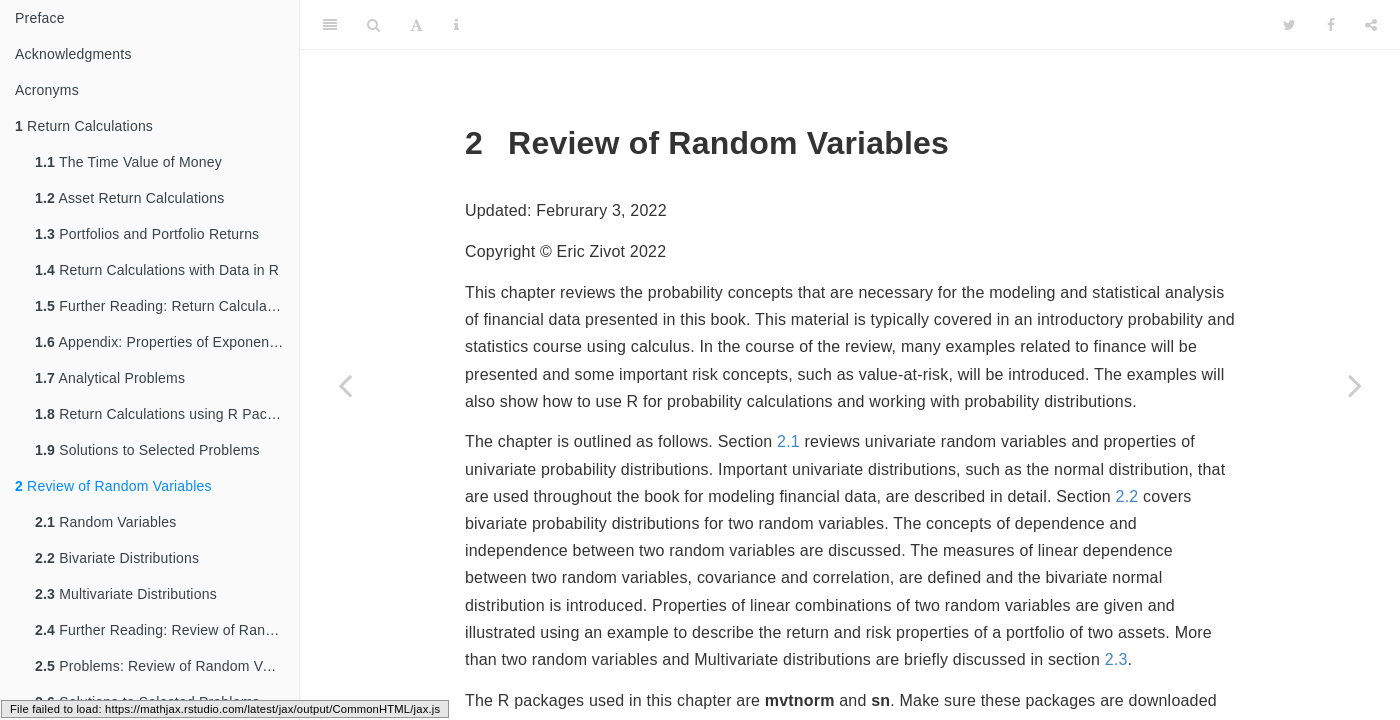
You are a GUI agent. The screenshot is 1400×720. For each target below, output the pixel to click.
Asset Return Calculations (129, 198)
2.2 (1127, 496)
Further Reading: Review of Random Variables (167, 630)
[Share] (1371, 25)
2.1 (788, 441)
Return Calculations (84, 126)
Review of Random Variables (113, 486)
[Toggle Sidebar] (330, 25)
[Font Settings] (416, 25)
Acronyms (47, 90)
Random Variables (106, 522)
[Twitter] (1289, 25)
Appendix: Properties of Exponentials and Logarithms (167, 342)
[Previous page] (345, 385)
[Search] (373, 25)
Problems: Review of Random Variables (167, 666)
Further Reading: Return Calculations (166, 306)
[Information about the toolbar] (456, 25)
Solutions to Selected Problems (147, 450)
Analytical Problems (110, 378)
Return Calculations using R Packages (167, 414)
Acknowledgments (73, 54)
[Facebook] (1331, 25)
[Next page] (1355, 385)
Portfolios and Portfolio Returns (147, 234)
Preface (40, 18)
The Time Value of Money (128, 162)
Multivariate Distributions (126, 594)
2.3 (1116, 659)
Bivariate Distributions (117, 558)
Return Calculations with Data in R (157, 270)
